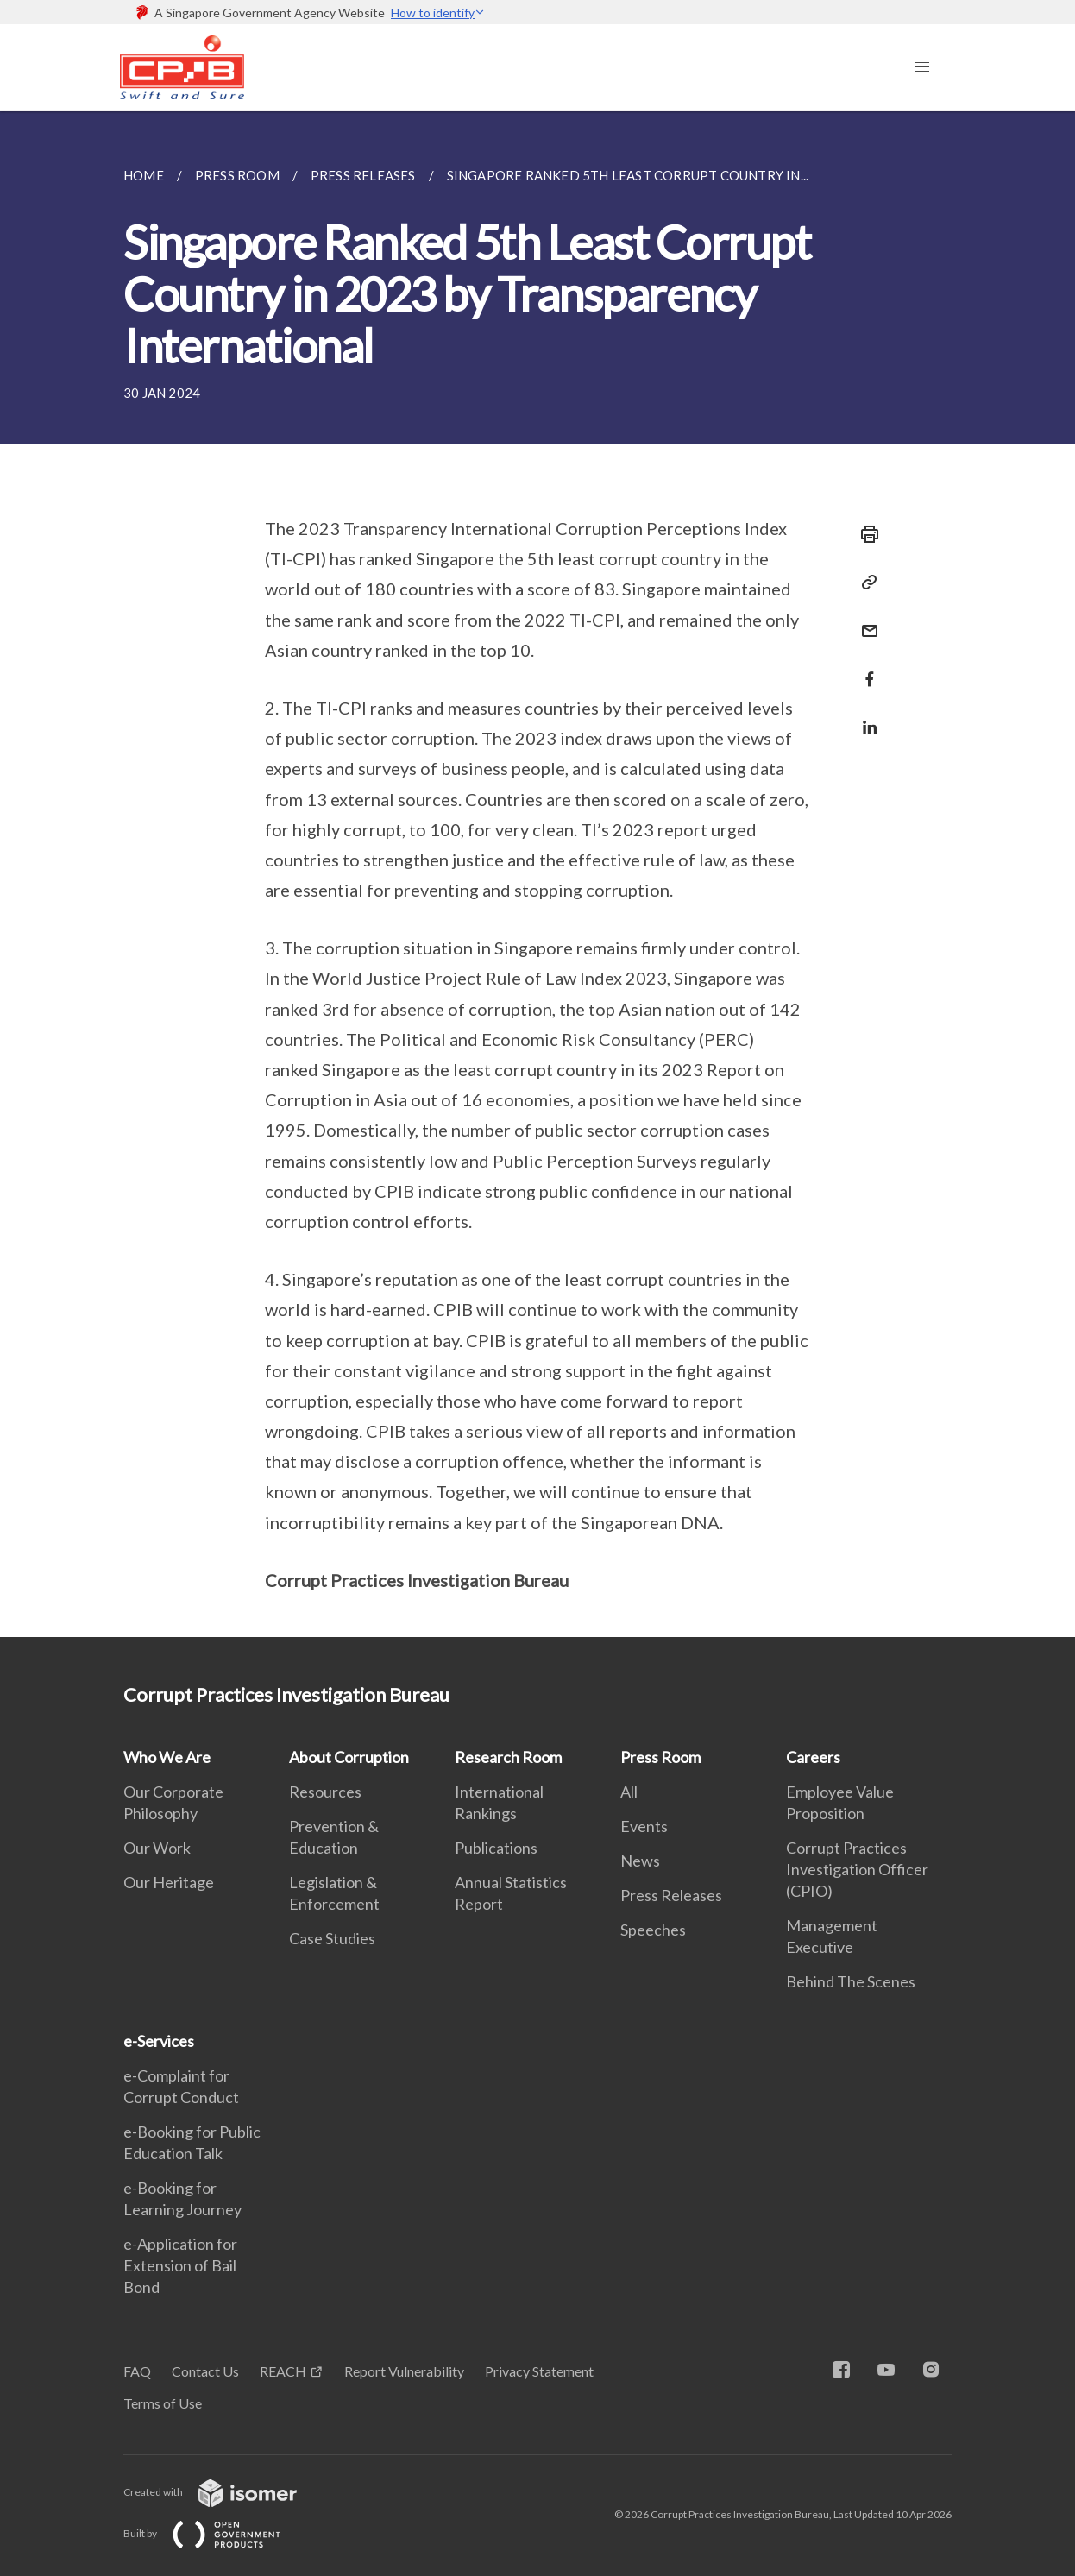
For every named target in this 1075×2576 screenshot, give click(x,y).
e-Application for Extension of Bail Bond (180, 2265)
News (640, 1860)
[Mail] (864, 620)
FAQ (137, 2371)
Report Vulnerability (404, 2371)
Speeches (653, 1929)
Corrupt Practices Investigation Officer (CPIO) (857, 1869)
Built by (215, 2533)
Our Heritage (168, 1882)
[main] (537, 874)
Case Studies (332, 1938)
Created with (223, 2491)
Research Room (508, 1757)
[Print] (864, 534)
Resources (325, 1791)
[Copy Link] (864, 582)
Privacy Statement (539, 2371)
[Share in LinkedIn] (864, 717)
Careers (813, 1757)
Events (644, 1826)
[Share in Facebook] (864, 668)
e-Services (158, 2040)
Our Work (157, 1847)
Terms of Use (162, 2403)
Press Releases (671, 1895)
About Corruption (349, 1757)
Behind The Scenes (850, 1981)
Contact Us (205, 2371)
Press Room (660, 1757)
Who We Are (167, 1757)
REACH (283, 2371)
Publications (496, 1847)
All (629, 1791)
